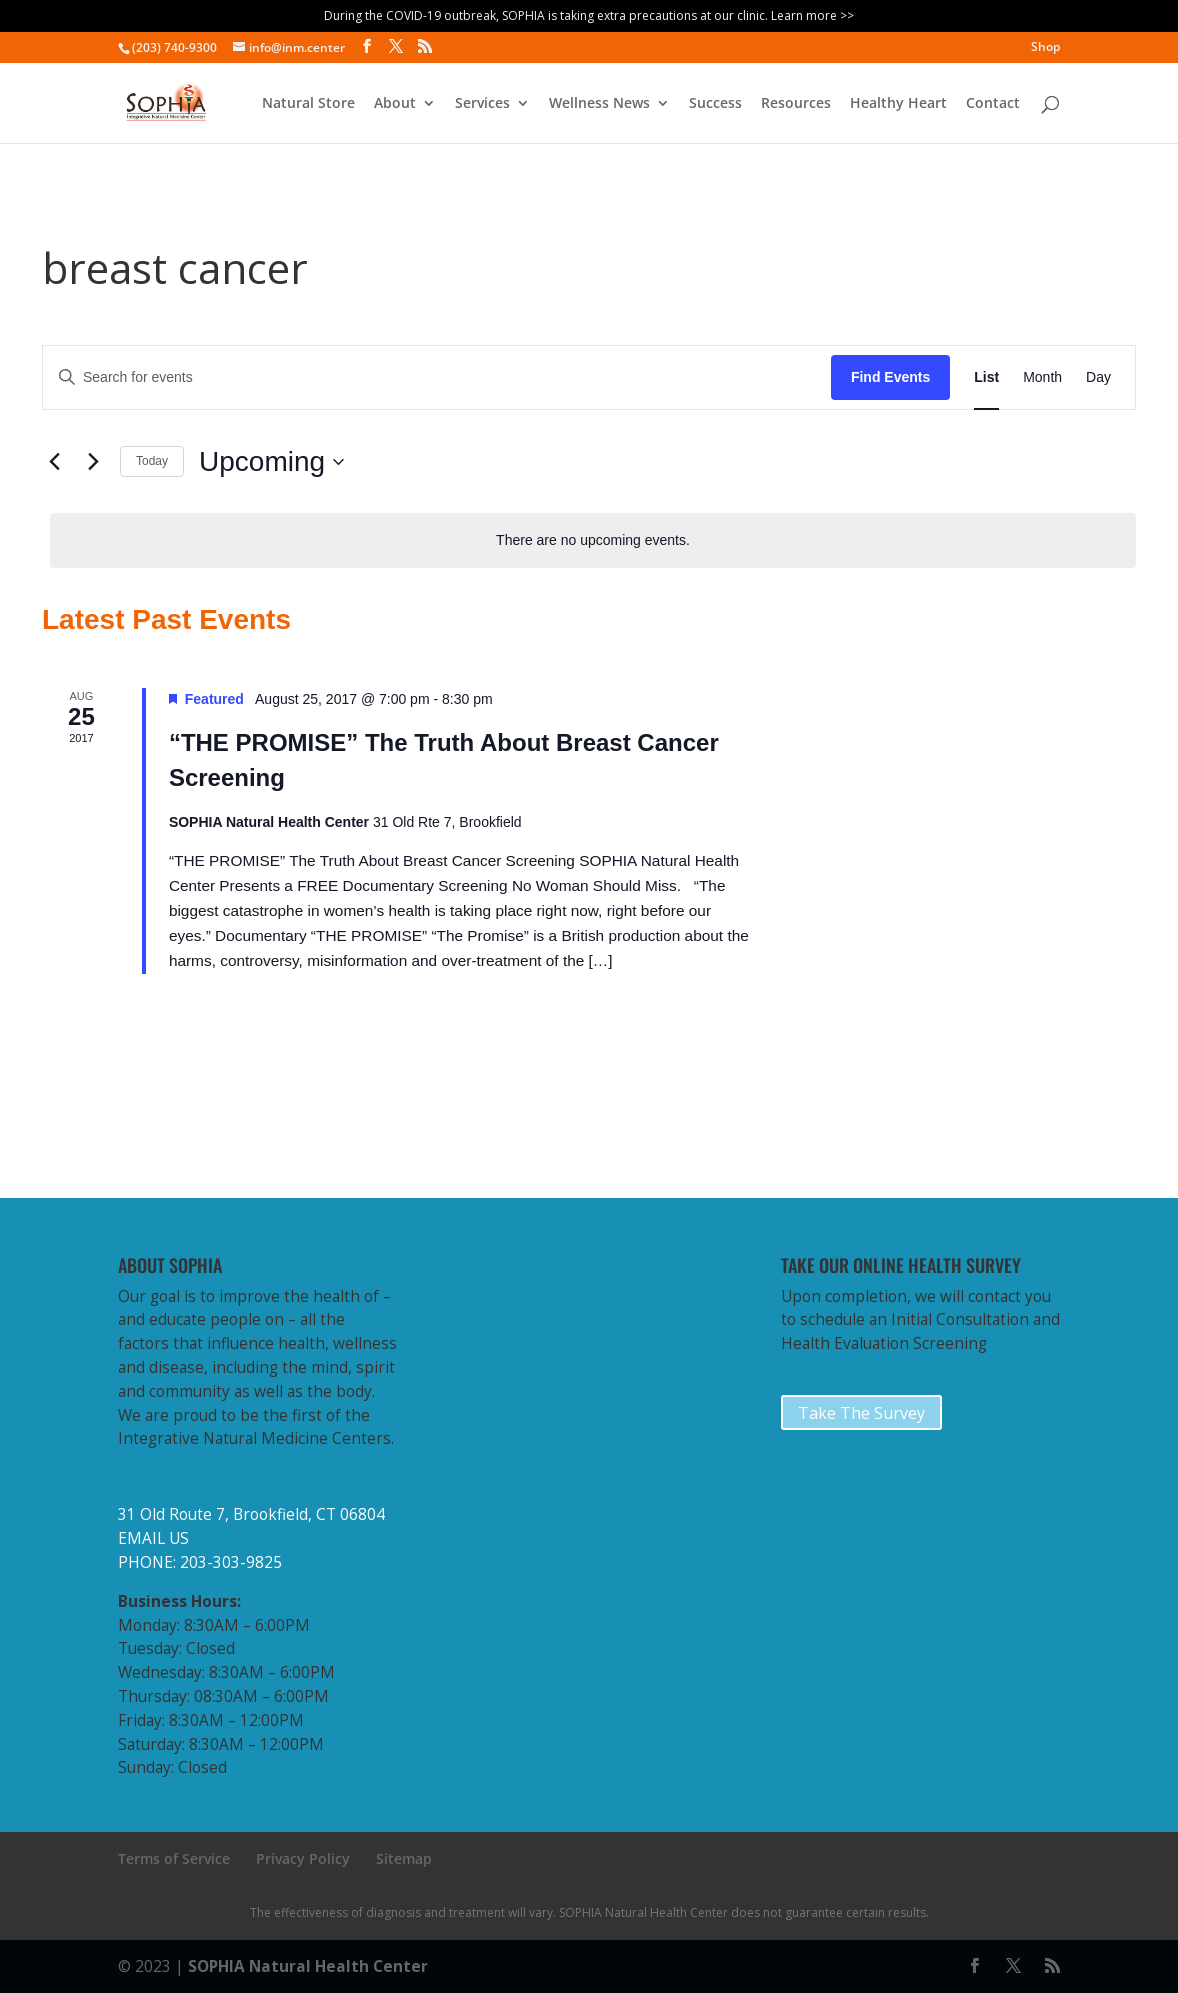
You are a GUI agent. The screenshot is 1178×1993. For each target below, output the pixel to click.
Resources (796, 104)
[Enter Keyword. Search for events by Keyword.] (437, 377)
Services (482, 104)
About (395, 104)
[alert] (593, 540)
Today (152, 461)
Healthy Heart (898, 104)
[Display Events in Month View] (1042, 377)
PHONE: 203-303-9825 (200, 1562)
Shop (1045, 48)
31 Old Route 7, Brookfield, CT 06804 (251, 1514)
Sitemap (404, 1858)
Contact (993, 104)
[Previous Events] (54, 462)
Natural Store (308, 104)
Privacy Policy (303, 1858)
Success (715, 104)
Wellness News (599, 104)
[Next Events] (93, 462)
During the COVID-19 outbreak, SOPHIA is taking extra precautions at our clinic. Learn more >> (589, 15)
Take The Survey (861, 1413)
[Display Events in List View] (986, 377)
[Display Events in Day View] (1098, 377)
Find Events (890, 377)
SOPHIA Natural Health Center (308, 1966)
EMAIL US (153, 1538)
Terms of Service (174, 1858)
